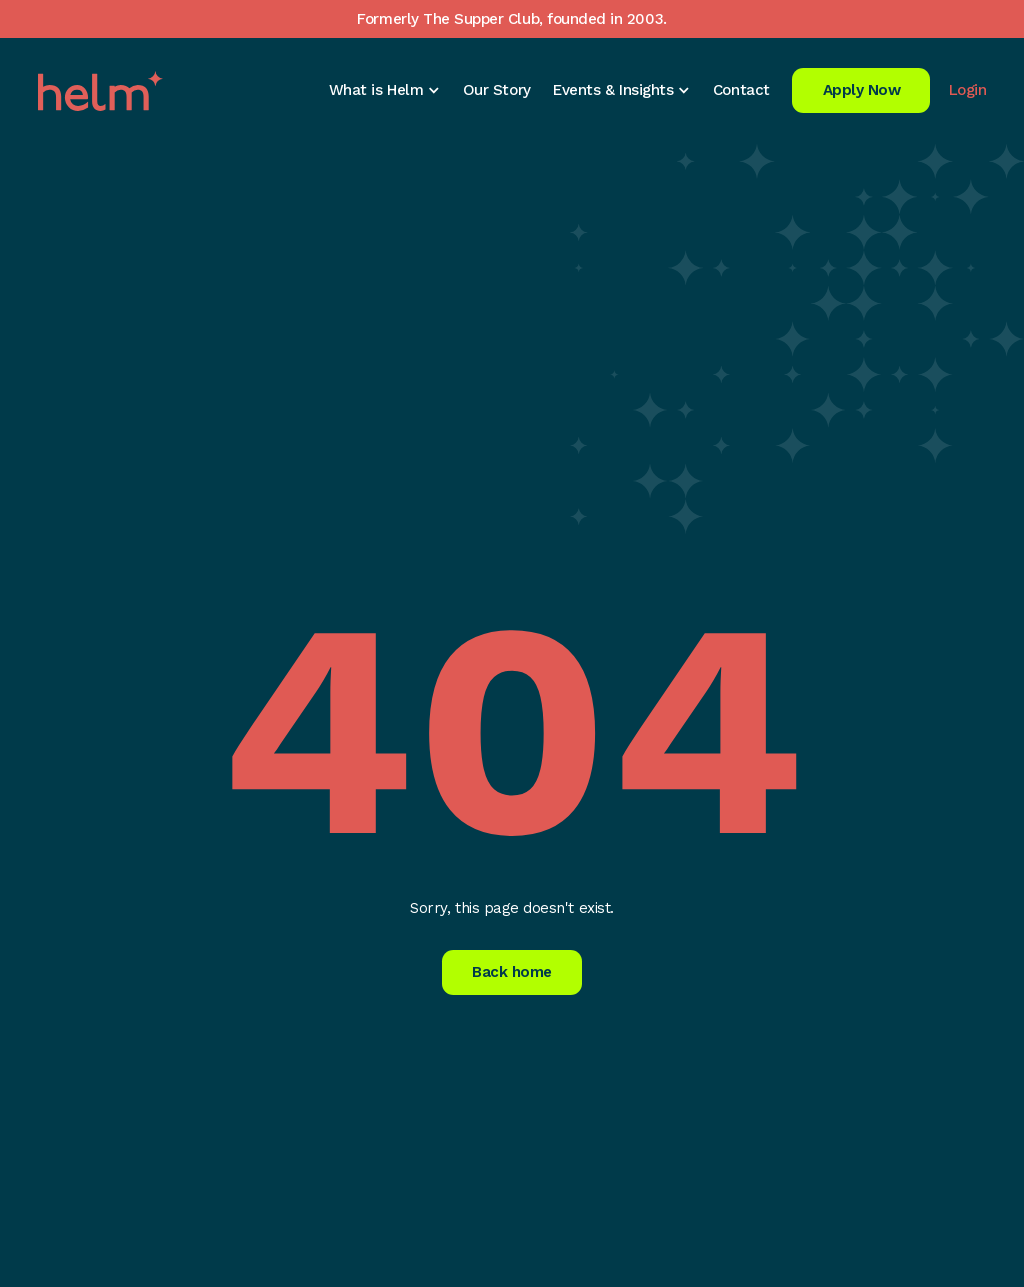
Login (968, 90)
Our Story (497, 90)
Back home (512, 972)
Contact (741, 90)
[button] (384, 90)
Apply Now (862, 90)
